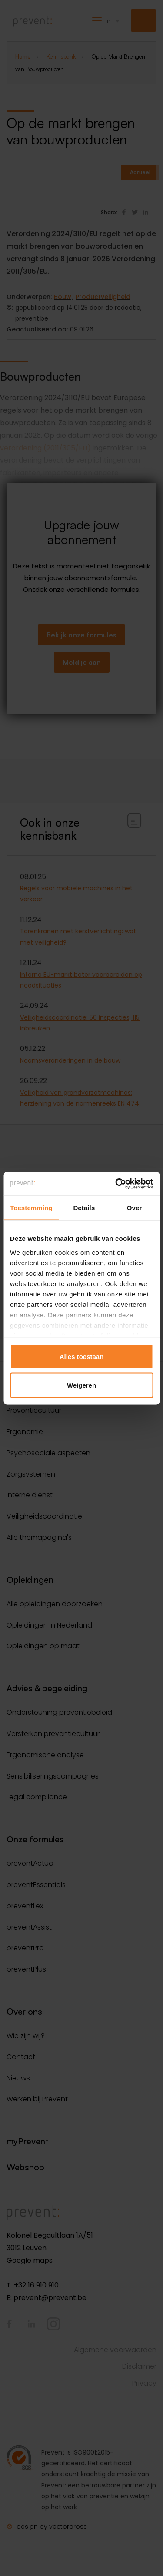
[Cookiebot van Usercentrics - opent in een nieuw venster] (116, 1183)
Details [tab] (84, 1207)
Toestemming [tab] (31, 1207)
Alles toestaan (82, 1356)
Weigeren (81, 1384)
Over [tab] (134, 1207)
